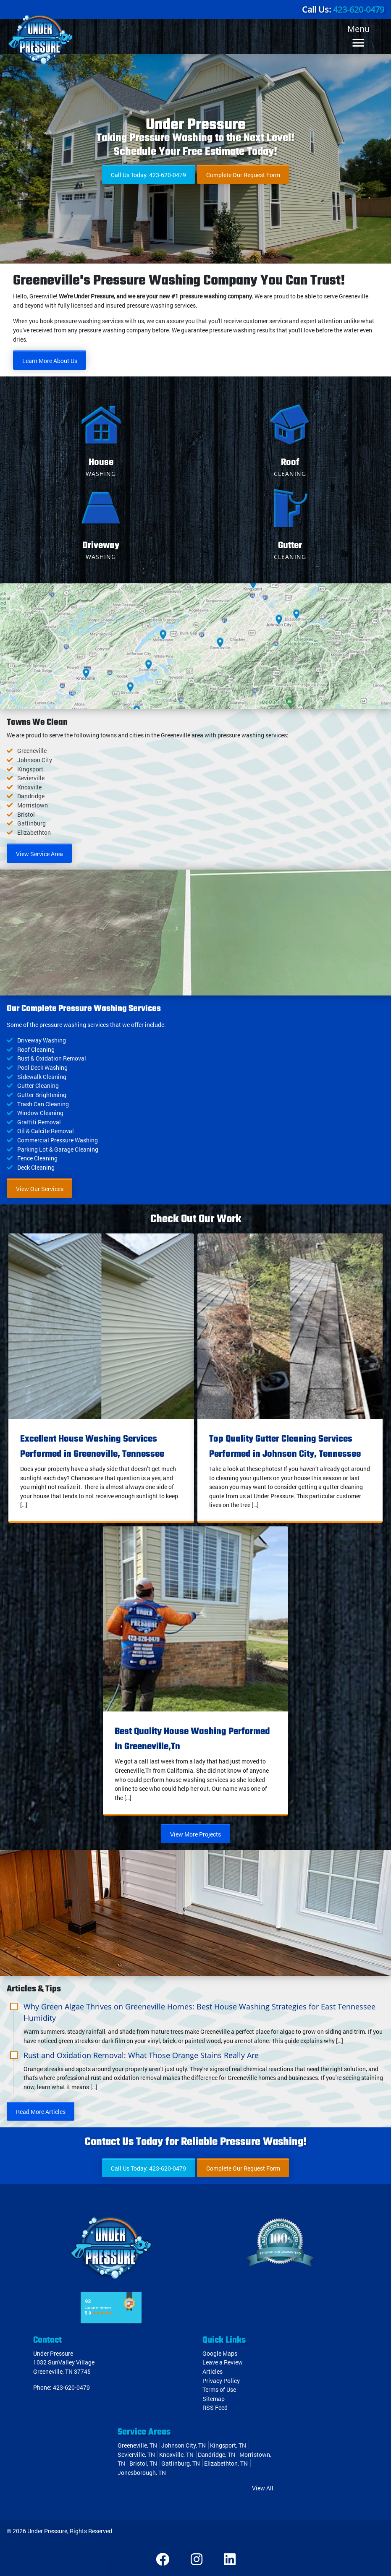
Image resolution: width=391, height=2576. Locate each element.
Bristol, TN (143, 2463)
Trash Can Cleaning (43, 1104)
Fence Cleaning (37, 1158)
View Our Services (39, 1189)
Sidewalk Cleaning (41, 1077)
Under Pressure (47, 2531)
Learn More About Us (49, 361)
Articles (212, 2371)
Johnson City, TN (183, 2445)
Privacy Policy (221, 2381)
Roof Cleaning (36, 1049)
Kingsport (30, 769)
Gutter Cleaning (38, 1085)
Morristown (32, 805)
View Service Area (39, 854)
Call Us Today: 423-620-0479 (148, 175)
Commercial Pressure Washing (57, 1140)
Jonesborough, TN (142, 2473)
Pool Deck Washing (42, 1067)
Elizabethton (34, 832)
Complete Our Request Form (243, 175)
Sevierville (31, 778)
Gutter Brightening (41, 1095)
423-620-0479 (358, 9)
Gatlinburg (31, 823)
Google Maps (219, 2353)
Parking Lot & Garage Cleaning (57, 1149)
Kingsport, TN (228, 2445)
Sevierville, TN (136, 2454)
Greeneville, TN (137, 2445)
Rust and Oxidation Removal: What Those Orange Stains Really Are (141, 2055)
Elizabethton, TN (226, 2463)
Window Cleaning (40, 1113)
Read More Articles (41, 2112)
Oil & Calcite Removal (45, 1131)
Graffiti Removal (39, 1122)
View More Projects (195, 1834)
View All (262, 2488)
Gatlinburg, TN (180, 2463)
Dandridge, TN (216, 2454)
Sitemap (213, 2399)
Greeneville (32, 751)
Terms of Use (219, 2389)
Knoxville (29, 787)
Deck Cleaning (36, 1167)
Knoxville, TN (176, 2454)
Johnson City (34, 760)
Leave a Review (222, 2362)
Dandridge (31, 796)
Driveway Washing (41, 1040)
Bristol (26, 814)
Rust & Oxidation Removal (51, 1058)
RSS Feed (215, 2407)
